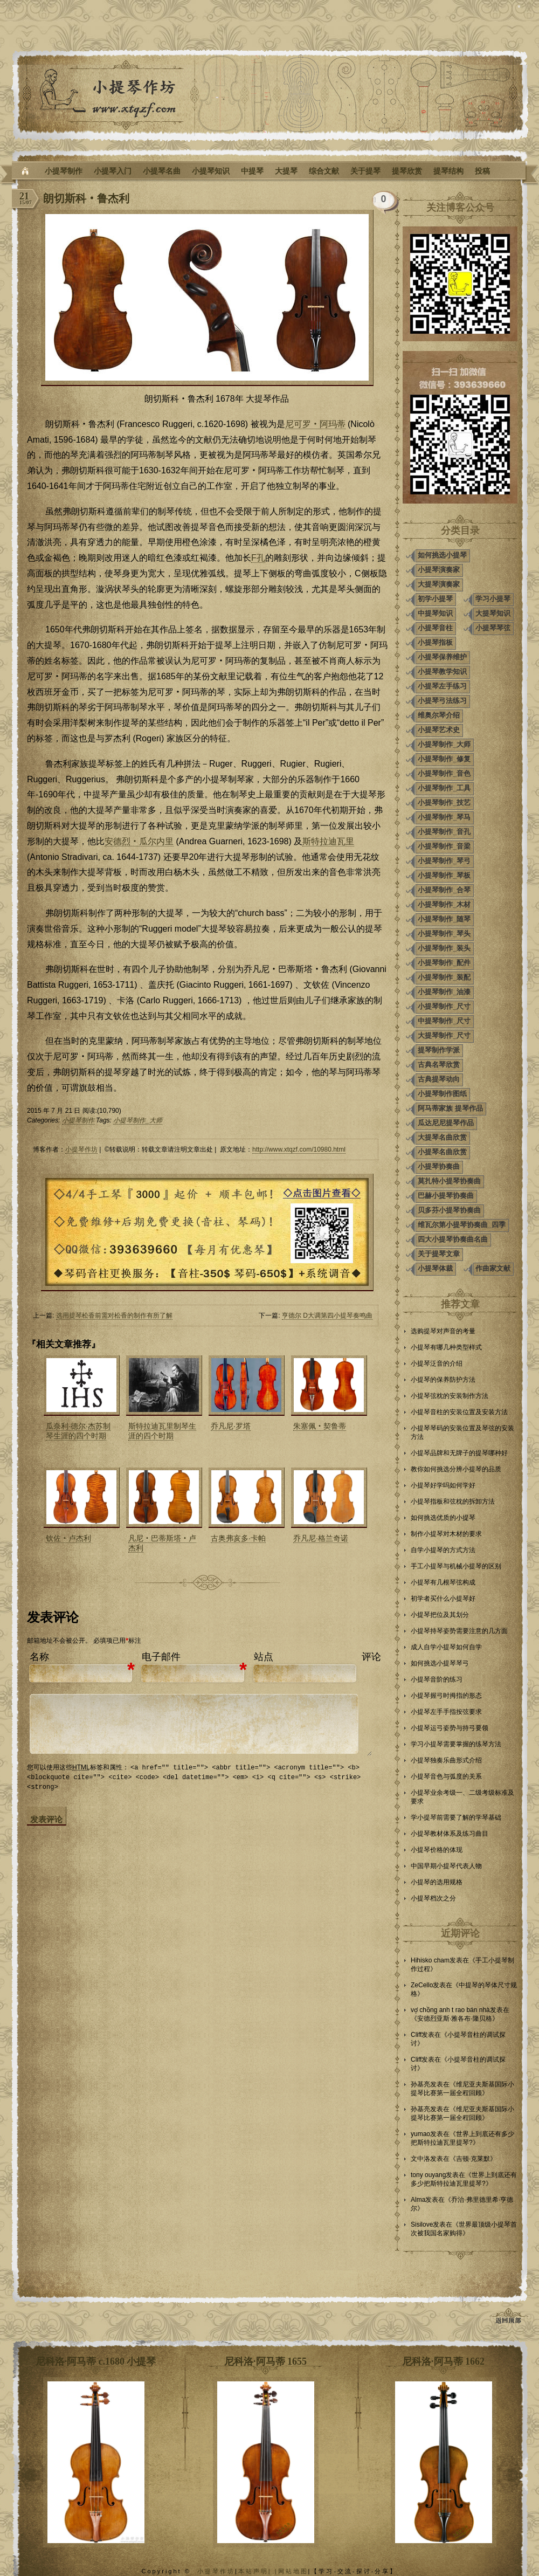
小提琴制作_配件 (444, 963)
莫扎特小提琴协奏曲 (449, 1181)
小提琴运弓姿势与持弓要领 (449, 1728)
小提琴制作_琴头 (444, 933)
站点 (263, 1656)
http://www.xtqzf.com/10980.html (298, 1149)
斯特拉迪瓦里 (328, 841)
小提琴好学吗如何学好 (443, 1485)
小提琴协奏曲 (439, 1166)
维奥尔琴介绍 (439, 715)
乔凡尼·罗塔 (231, 1426)
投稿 (482, 171)
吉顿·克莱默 (473, 2158)
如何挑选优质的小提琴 (443, 1517)
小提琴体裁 (435, 1268)
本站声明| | (258, 2571)
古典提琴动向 (439, 1079)
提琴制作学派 (439, 1050)
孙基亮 (420, 2084)
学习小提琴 (492, 599)
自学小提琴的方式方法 (443, 1550)
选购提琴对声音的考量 (443, 1331)
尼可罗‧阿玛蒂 (315, 424)
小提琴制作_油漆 (444, 992)
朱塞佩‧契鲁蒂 (319, 1426)
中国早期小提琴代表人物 (446, 1866)
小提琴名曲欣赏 (442, 1152)
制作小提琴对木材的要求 (446, 1534)
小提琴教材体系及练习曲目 (449, 1833)
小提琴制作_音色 (444, 773)
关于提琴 (365, 171)
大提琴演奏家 (439, 584)
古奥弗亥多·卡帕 (238, 1538)
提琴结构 (448, 171)
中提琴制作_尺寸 (444, 1021)
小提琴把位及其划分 (440, 1614)
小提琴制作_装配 (444, 977)
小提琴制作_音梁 (444, 846)
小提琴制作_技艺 (444, 802)
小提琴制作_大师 (137, 1120)
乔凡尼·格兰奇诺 (320, 1538)
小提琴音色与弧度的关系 (446, 1776)
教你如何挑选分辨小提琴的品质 (456, 1469)
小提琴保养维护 (442, 657)
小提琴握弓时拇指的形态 (446, 1695)
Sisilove (422, 2224)
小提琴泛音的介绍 (436, 1363)
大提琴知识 (492, 613)
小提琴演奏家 (439, 570)
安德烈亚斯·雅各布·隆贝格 (454, 2018)
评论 (371, 1656)
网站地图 (293, 2571)
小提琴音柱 (435, 628)
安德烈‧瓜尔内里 (139, 841)
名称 (39, 1656)
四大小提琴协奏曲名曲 (453, 1239)
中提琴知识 (435, 613)
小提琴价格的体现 (436, 1850)
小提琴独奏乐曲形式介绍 (446, 1760)
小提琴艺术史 (439, 730)
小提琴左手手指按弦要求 (446, 1712)
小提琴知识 (211, 171)
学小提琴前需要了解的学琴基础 (456, 1817)
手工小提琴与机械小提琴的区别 (456, 1566)
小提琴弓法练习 (442, 701)
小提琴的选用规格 (436, 1882)
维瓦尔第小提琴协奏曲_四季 (462, 1225)
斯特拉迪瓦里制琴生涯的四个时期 (162, 1431)
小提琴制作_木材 (444, 904)
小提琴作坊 (81, 1149)
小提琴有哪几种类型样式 (446, 1347)
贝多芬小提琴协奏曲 (449, 1210)
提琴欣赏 (407, 171)
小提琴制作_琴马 (444, 817)
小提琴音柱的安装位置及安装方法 (459, 1412)
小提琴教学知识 (442, 671)
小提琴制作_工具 (444, 788)
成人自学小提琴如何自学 (446, 1647)
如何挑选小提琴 (442, 555)
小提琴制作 (63, 171)
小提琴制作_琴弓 (444, 861)
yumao (420, 2134)
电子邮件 (161, 1656)
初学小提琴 (435, 599)
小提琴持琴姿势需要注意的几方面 (459, 1631)
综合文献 (324, 171)
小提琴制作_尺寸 (444, 1006)
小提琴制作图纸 (442, 1094)
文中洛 (420, 2158)
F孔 (258, 557)
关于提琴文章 (439, 1254)
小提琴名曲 (162, 171)
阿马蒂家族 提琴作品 (450, 1108)
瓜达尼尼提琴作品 (446, 1123)
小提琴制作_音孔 (444, 832)
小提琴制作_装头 (444, 948)
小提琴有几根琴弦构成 (443, 1582)
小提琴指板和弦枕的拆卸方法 (453, 1501)
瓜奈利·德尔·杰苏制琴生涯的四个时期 (78, 1431)
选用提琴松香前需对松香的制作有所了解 (114, 1315)
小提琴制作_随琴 (444, 919)
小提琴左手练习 (442, 686)
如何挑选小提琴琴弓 (440, 1663)
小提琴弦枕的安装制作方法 (449, 1396)
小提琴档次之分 (433, 1898)
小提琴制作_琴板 (444, 875)
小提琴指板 (435, 642)
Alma (418, 2199)
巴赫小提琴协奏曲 (446, 1195)
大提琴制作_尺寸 (444, 1035)
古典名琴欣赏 (439, 1064)
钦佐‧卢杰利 (68, 1538)
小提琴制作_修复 (444, 759)
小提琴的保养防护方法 (443, 1379)
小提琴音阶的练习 (436, 1679)
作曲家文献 (492, 1268)
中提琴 (252, 171)
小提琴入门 (113, 171)
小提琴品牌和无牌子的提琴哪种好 (459, 1453)
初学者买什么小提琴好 (443, 1598)
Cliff (416, 2034)
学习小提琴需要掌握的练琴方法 (456, 1744)
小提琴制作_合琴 (444, 890)
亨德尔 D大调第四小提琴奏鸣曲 (327, 1315)
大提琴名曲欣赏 (442, 1137)
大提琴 (286, 171)
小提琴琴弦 (492, 628)
